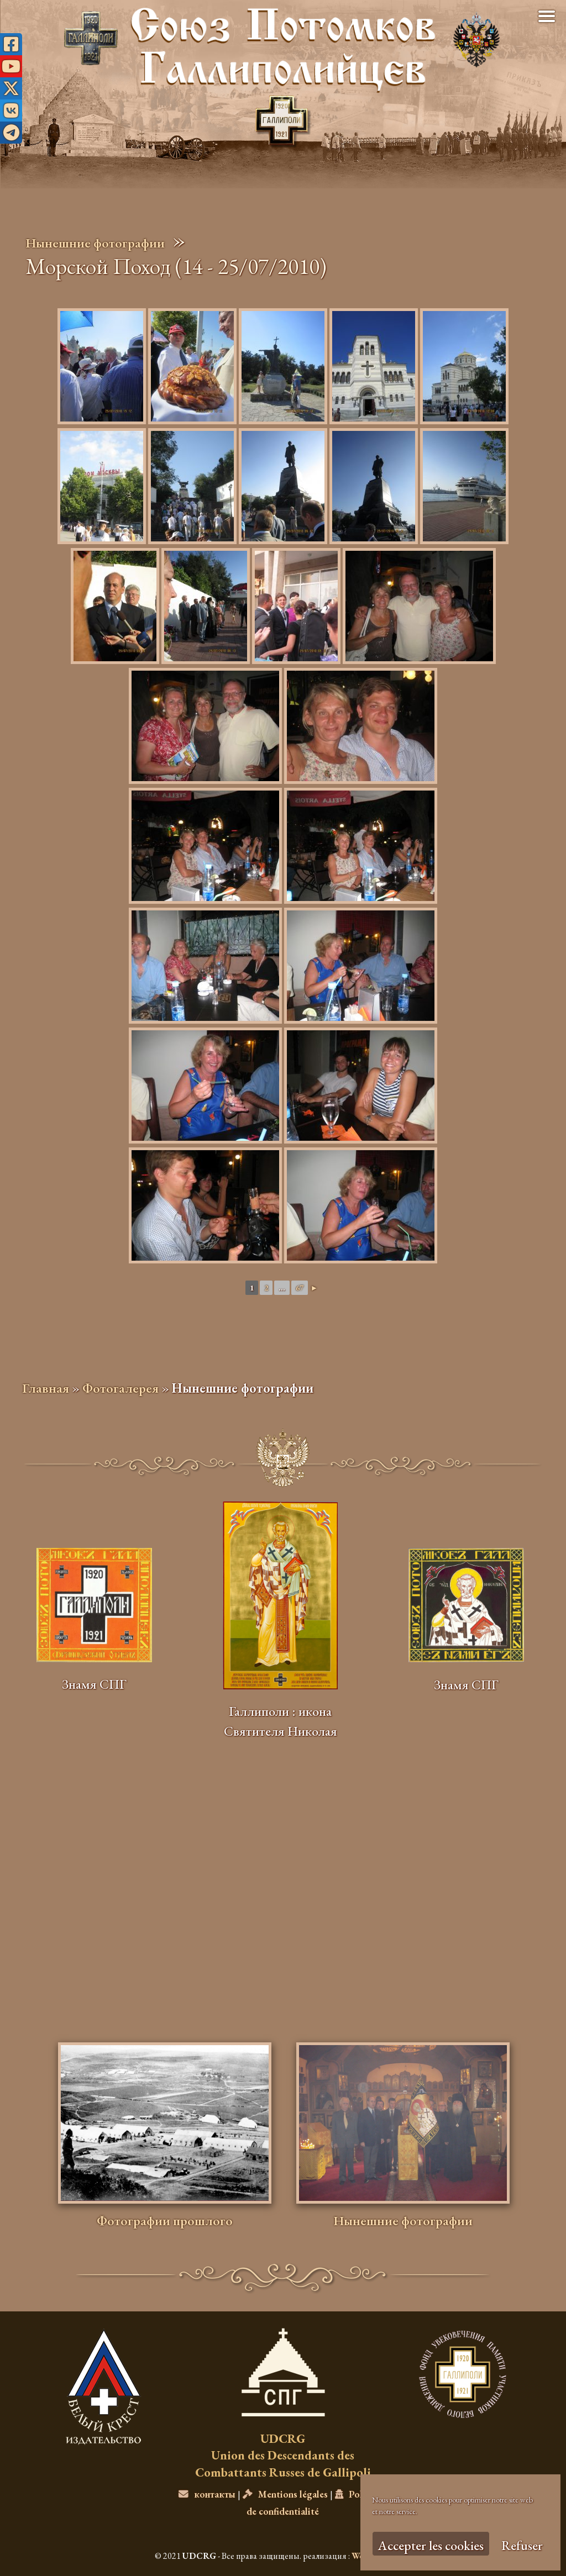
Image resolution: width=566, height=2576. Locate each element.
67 (299, 1288)
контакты (207, 2494)
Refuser (522, 2545)
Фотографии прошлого (165, 2220)
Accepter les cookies (431, 2545)
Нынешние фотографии (95, 242)
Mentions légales (285, 2494)
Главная (45, 1388)
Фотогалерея (120, 1388)
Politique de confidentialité (317, 2502)
